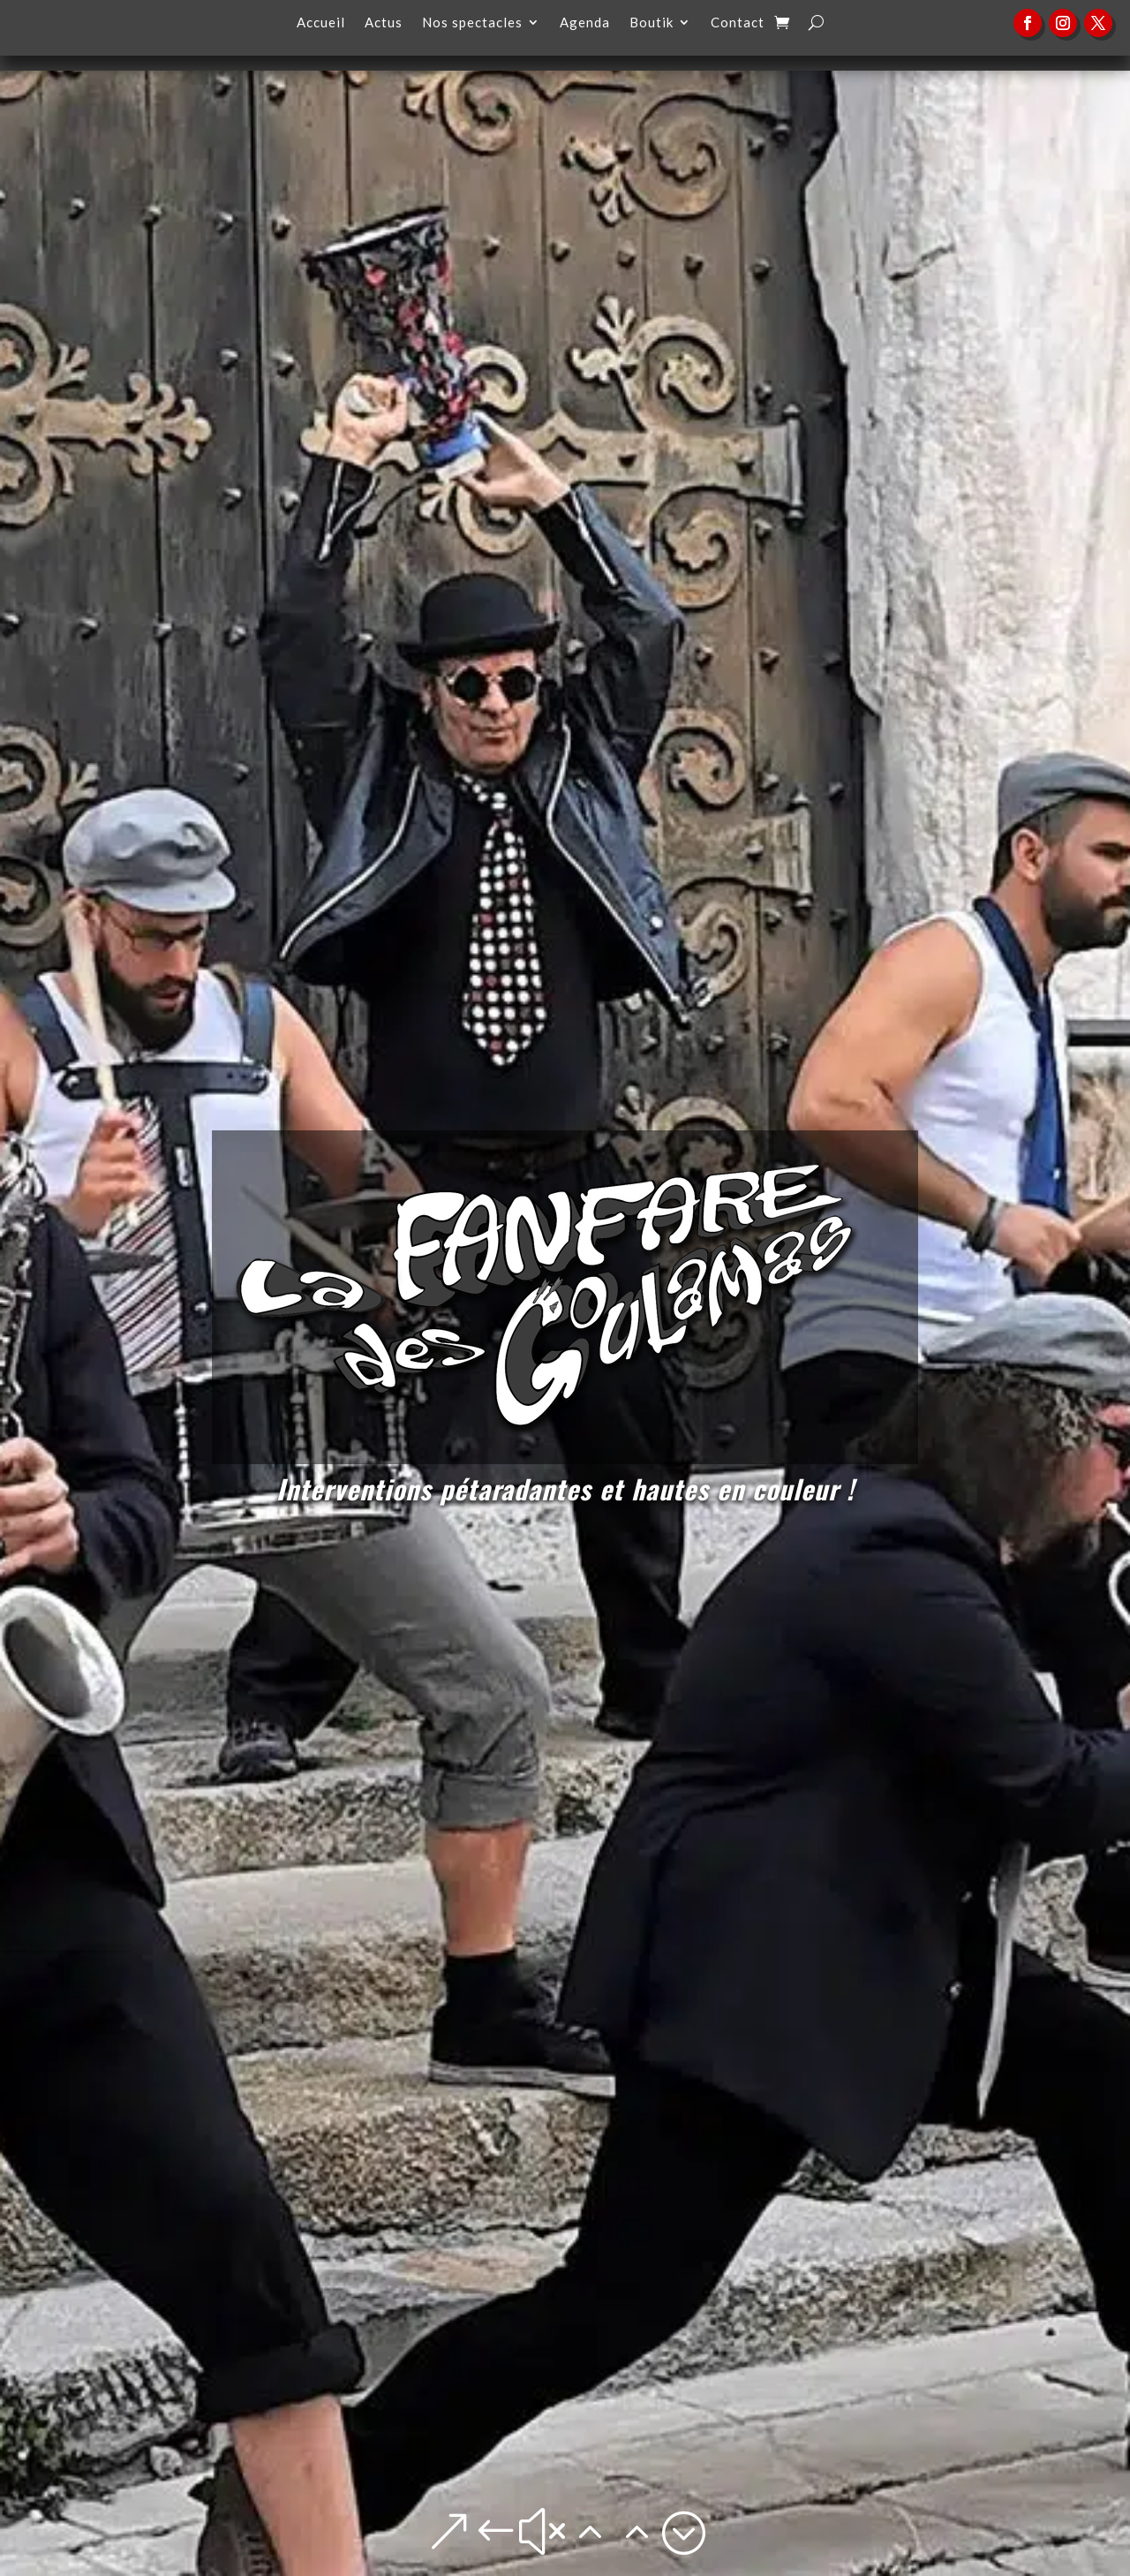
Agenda (585, 23)
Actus (384, 23)
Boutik (651, 23)
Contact (738, 23)
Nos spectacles (472, 23)
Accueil (321, 23)
